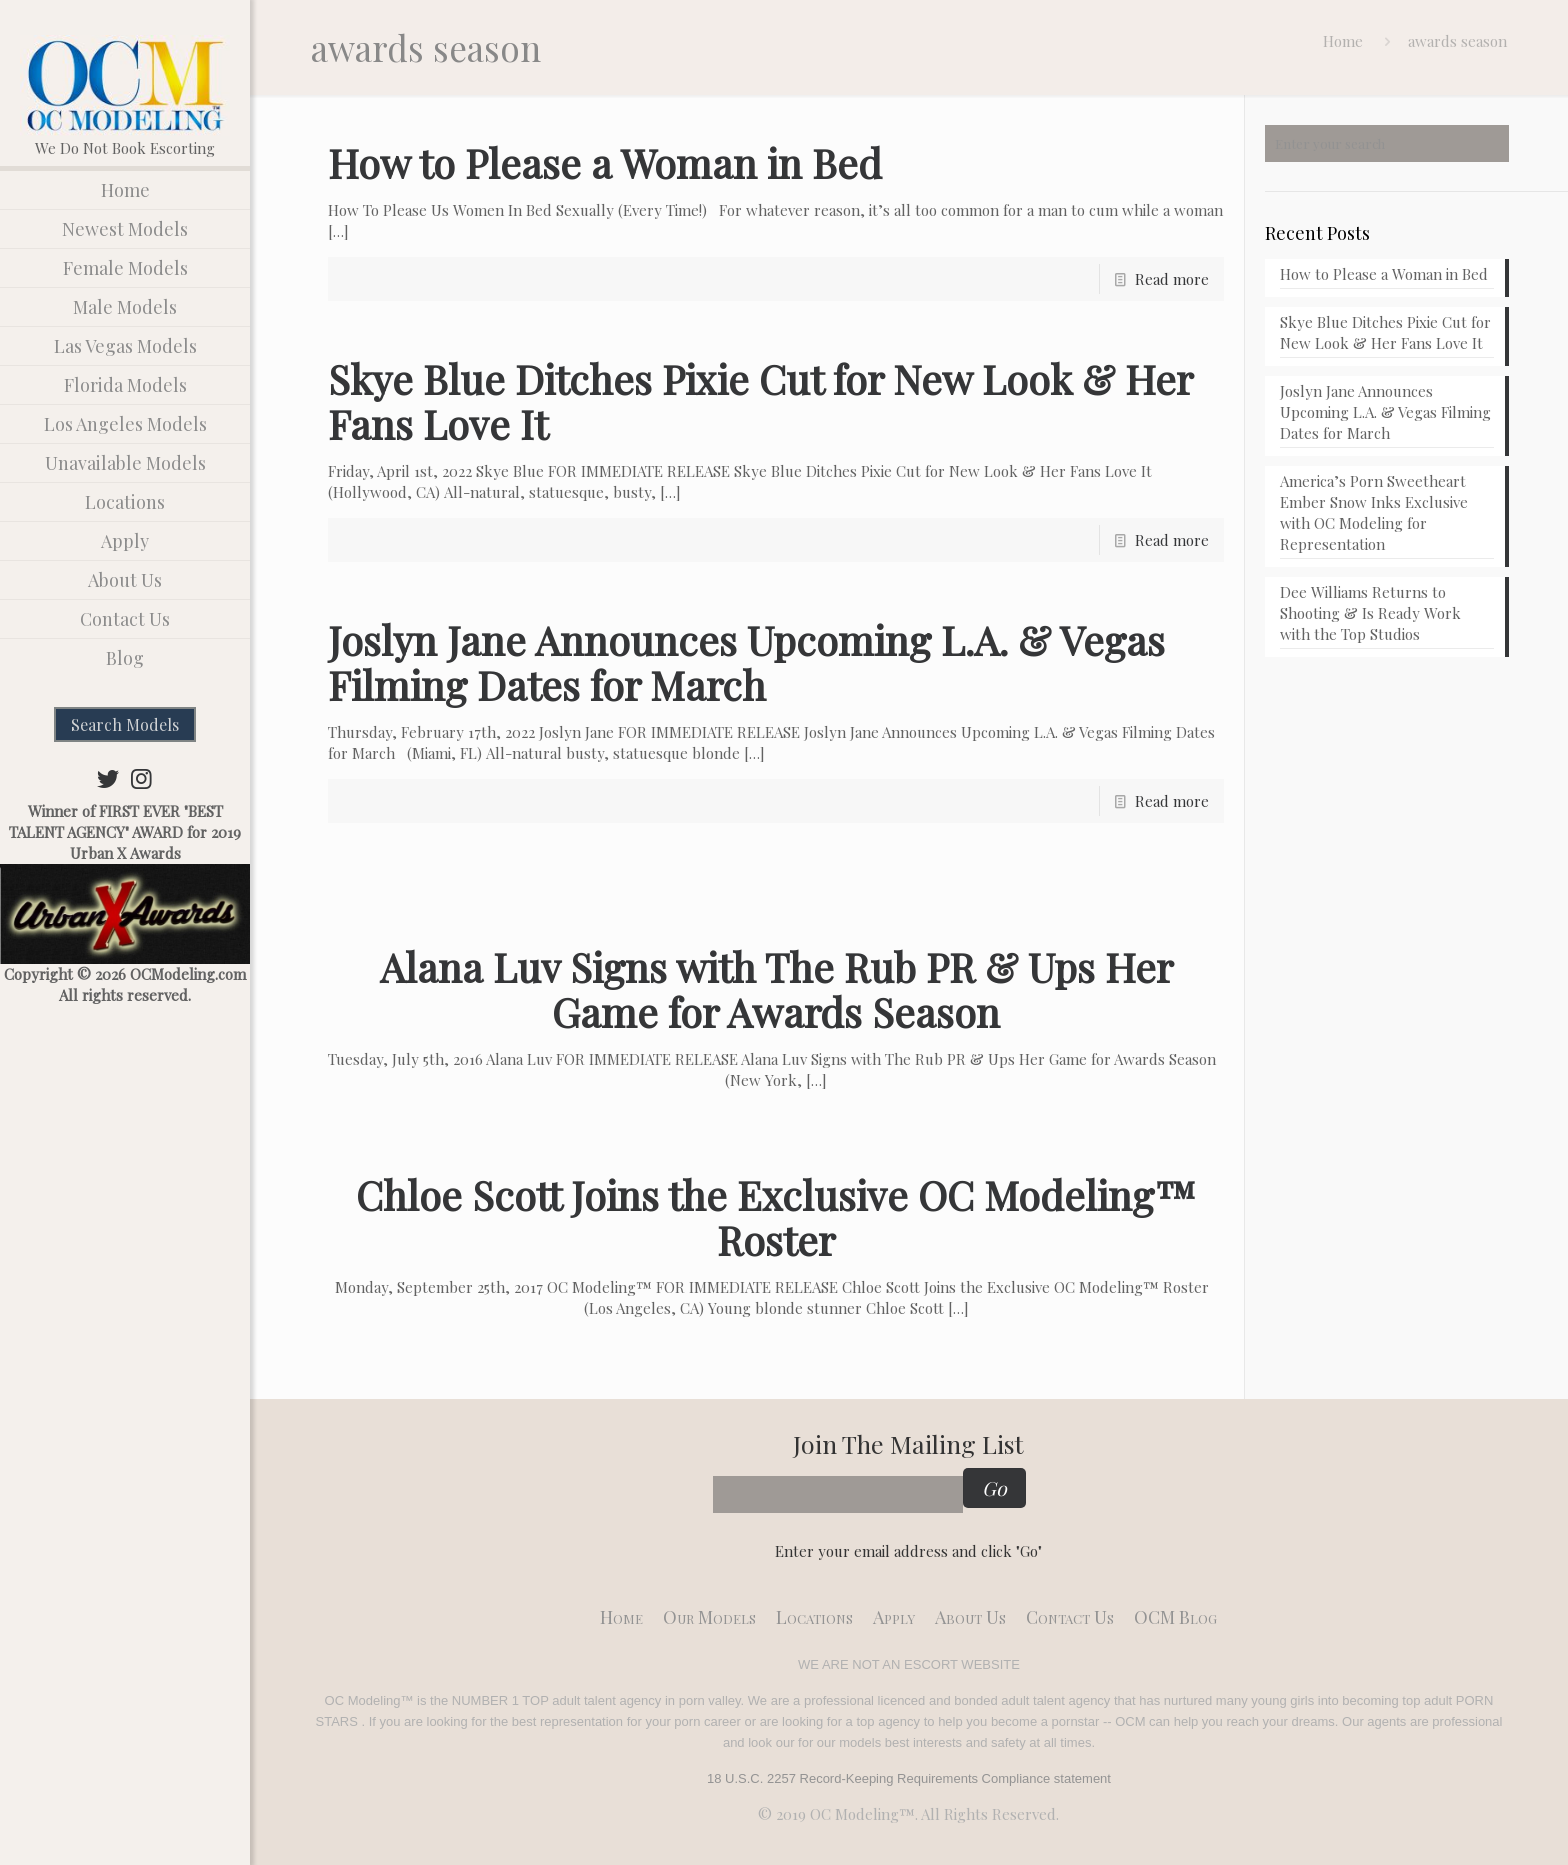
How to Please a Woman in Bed (605, 162)
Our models (709, 1617)
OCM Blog (1175, 1617)
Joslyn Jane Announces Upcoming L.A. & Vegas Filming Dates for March (746, 662)
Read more (1172, 279)
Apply (894, 1617)
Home (1343, 41)
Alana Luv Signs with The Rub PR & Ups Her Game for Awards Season (776, 989)
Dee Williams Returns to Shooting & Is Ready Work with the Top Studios (1370, 613)
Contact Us (1070, 1617)
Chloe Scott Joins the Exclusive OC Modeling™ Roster (776, 1217)
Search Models (125, 724)
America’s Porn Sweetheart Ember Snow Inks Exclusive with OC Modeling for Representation (1374, 512)
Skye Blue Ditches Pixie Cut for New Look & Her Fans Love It (760, 401)
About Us (970, 1617)
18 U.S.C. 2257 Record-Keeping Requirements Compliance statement (909, 1778)
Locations (814, 1617)
